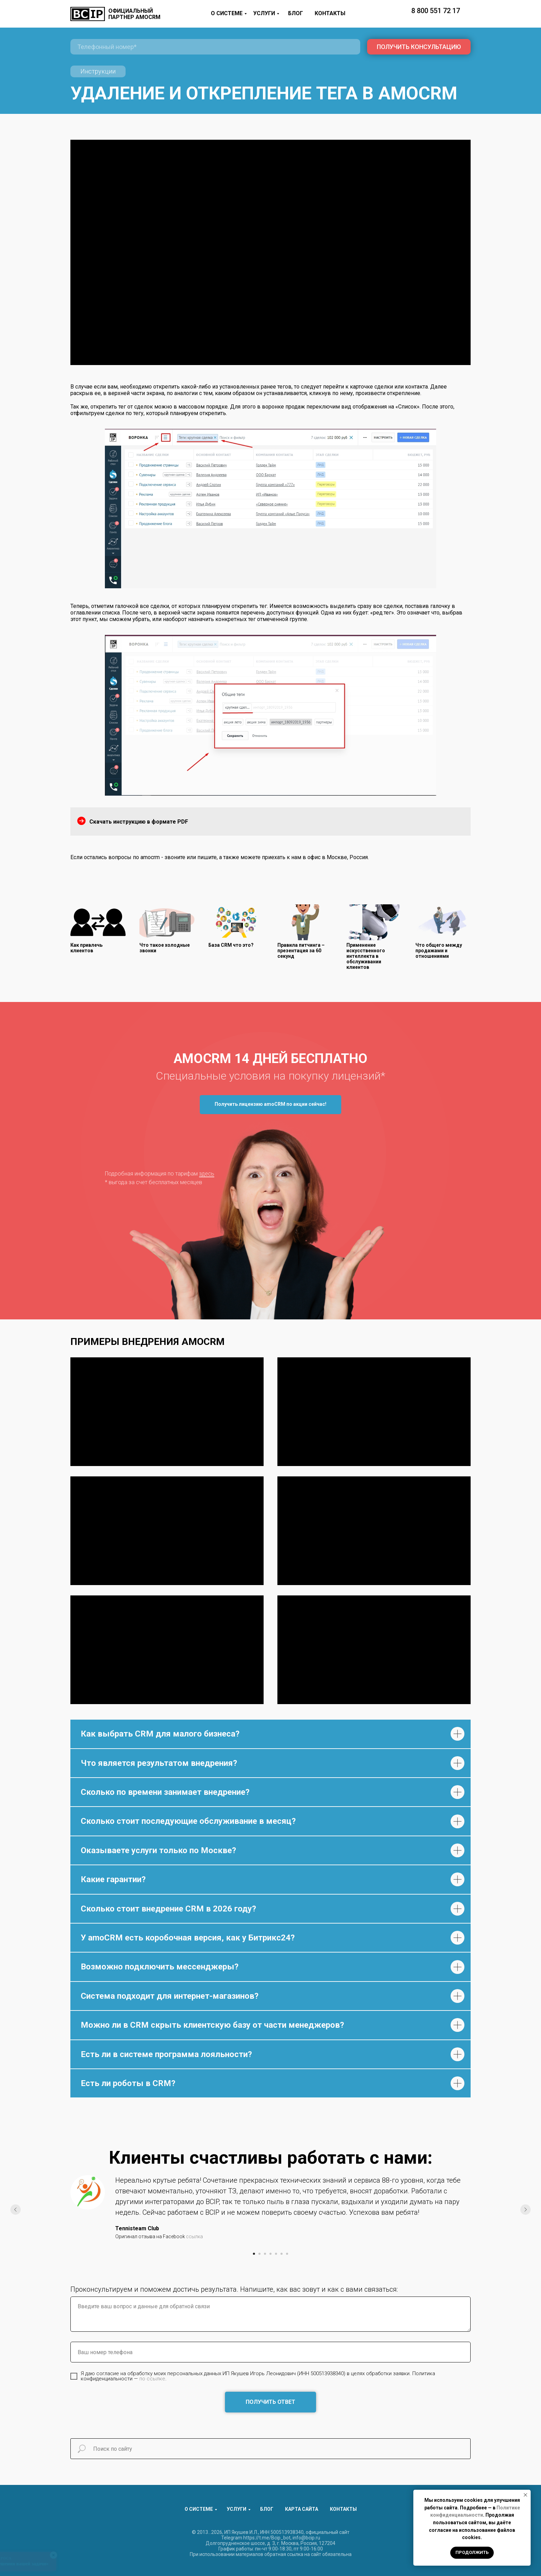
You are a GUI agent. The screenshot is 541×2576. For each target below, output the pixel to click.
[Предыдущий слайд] (15, 2209)
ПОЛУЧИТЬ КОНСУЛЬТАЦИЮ (419, 46)
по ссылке (152, 2379)
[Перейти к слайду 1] (254, 2254)
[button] (270, 1104)
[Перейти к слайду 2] (259, 2254)
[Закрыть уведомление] (525, 2494)
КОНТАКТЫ (330, 13)
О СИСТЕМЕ (227, 13)
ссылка (194, 2236)
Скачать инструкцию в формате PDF (138, 821)
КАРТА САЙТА (301, 2509)
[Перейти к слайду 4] (270, 2254)
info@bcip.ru (306, 2537)
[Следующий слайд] (525, 2209)
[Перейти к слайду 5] (276, 2254)
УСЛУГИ (264, 13)
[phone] (215, 47)
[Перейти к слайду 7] (287, 2254)
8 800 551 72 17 (435, 11)
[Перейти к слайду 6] (282, 2254)
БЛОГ (295, 13)
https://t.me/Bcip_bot (267, 2537)
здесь (206, 1173)
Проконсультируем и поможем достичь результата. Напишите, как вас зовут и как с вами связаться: (234, 2289)
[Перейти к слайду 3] (265, 2254)
